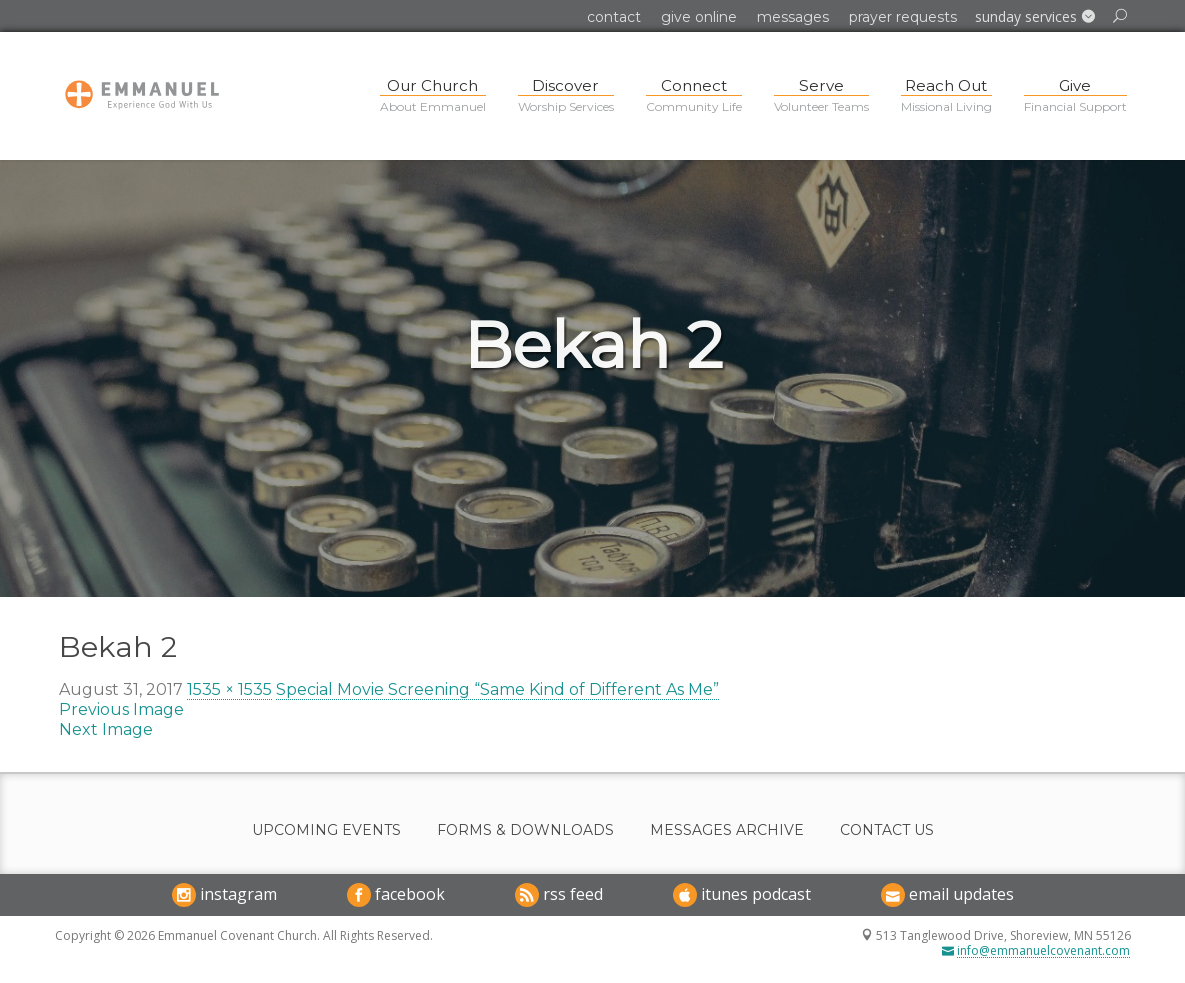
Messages (793, 17)
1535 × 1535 (229, 689)
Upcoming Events (326, 830)
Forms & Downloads (525, 830)
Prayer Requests (903, 17)
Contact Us (887, 830)
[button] (1035, 17)
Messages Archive (727, 830)
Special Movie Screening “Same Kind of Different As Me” (497, 689)
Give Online (699, 17)
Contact (614, 17)
